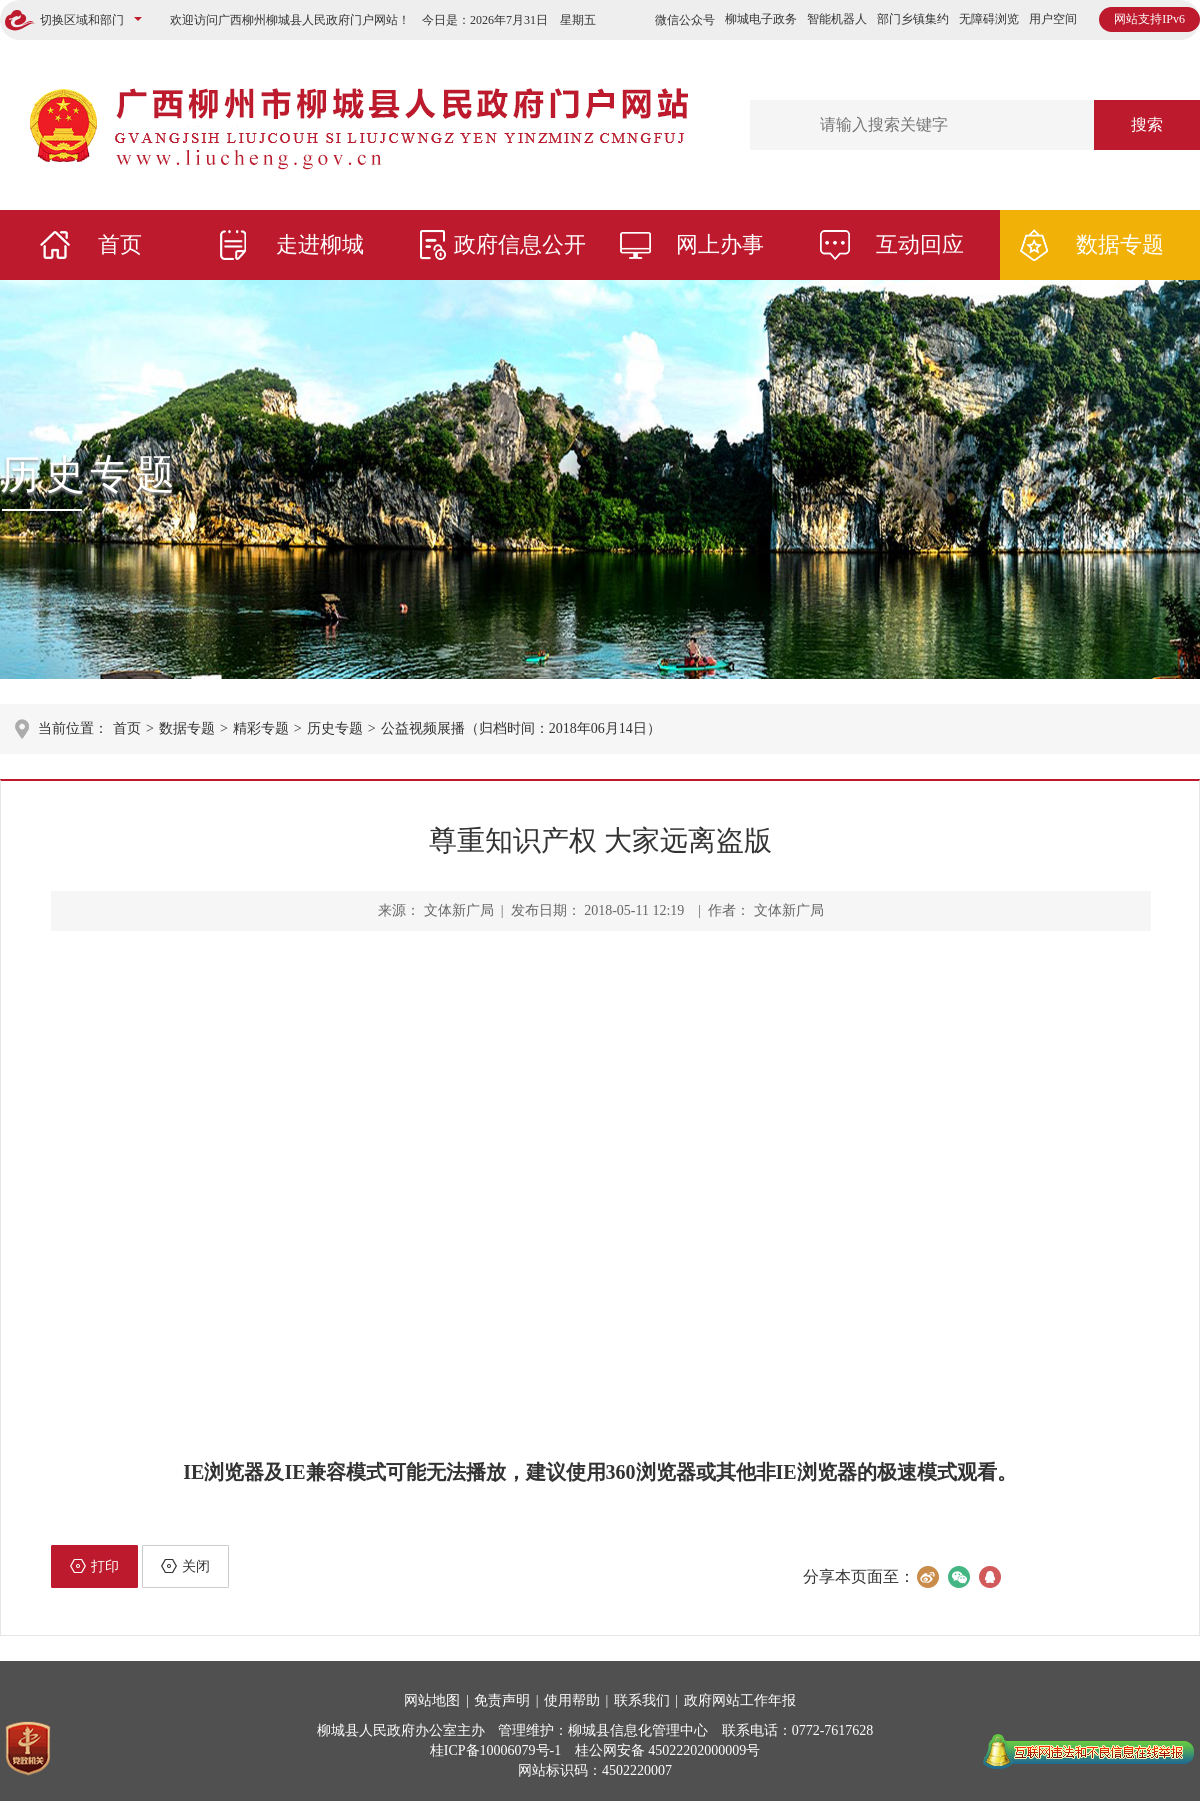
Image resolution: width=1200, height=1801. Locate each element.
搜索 (1147, 124)
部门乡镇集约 (913, 19)
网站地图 (432, 1700)
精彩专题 (261, 728)
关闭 (185, 1566)
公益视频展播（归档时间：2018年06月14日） (521, 728)
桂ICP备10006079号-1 (495, 1750)
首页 (120, 244)
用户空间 (1053, 19)
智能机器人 (837, 19)
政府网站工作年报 (740, 1700)
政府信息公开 (520, 244)
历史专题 (90, 474)
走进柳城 (320, 244)
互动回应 (920, 244)
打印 (94, 1566)
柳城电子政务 (761, 19)
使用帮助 (572, 1700)
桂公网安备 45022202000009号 (668, 1750)
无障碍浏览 (989, 19)
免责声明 (502, 1700)
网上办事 (720, 244)
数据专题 (1120, 244)
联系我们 (642, 1700)
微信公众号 (685, 20)
